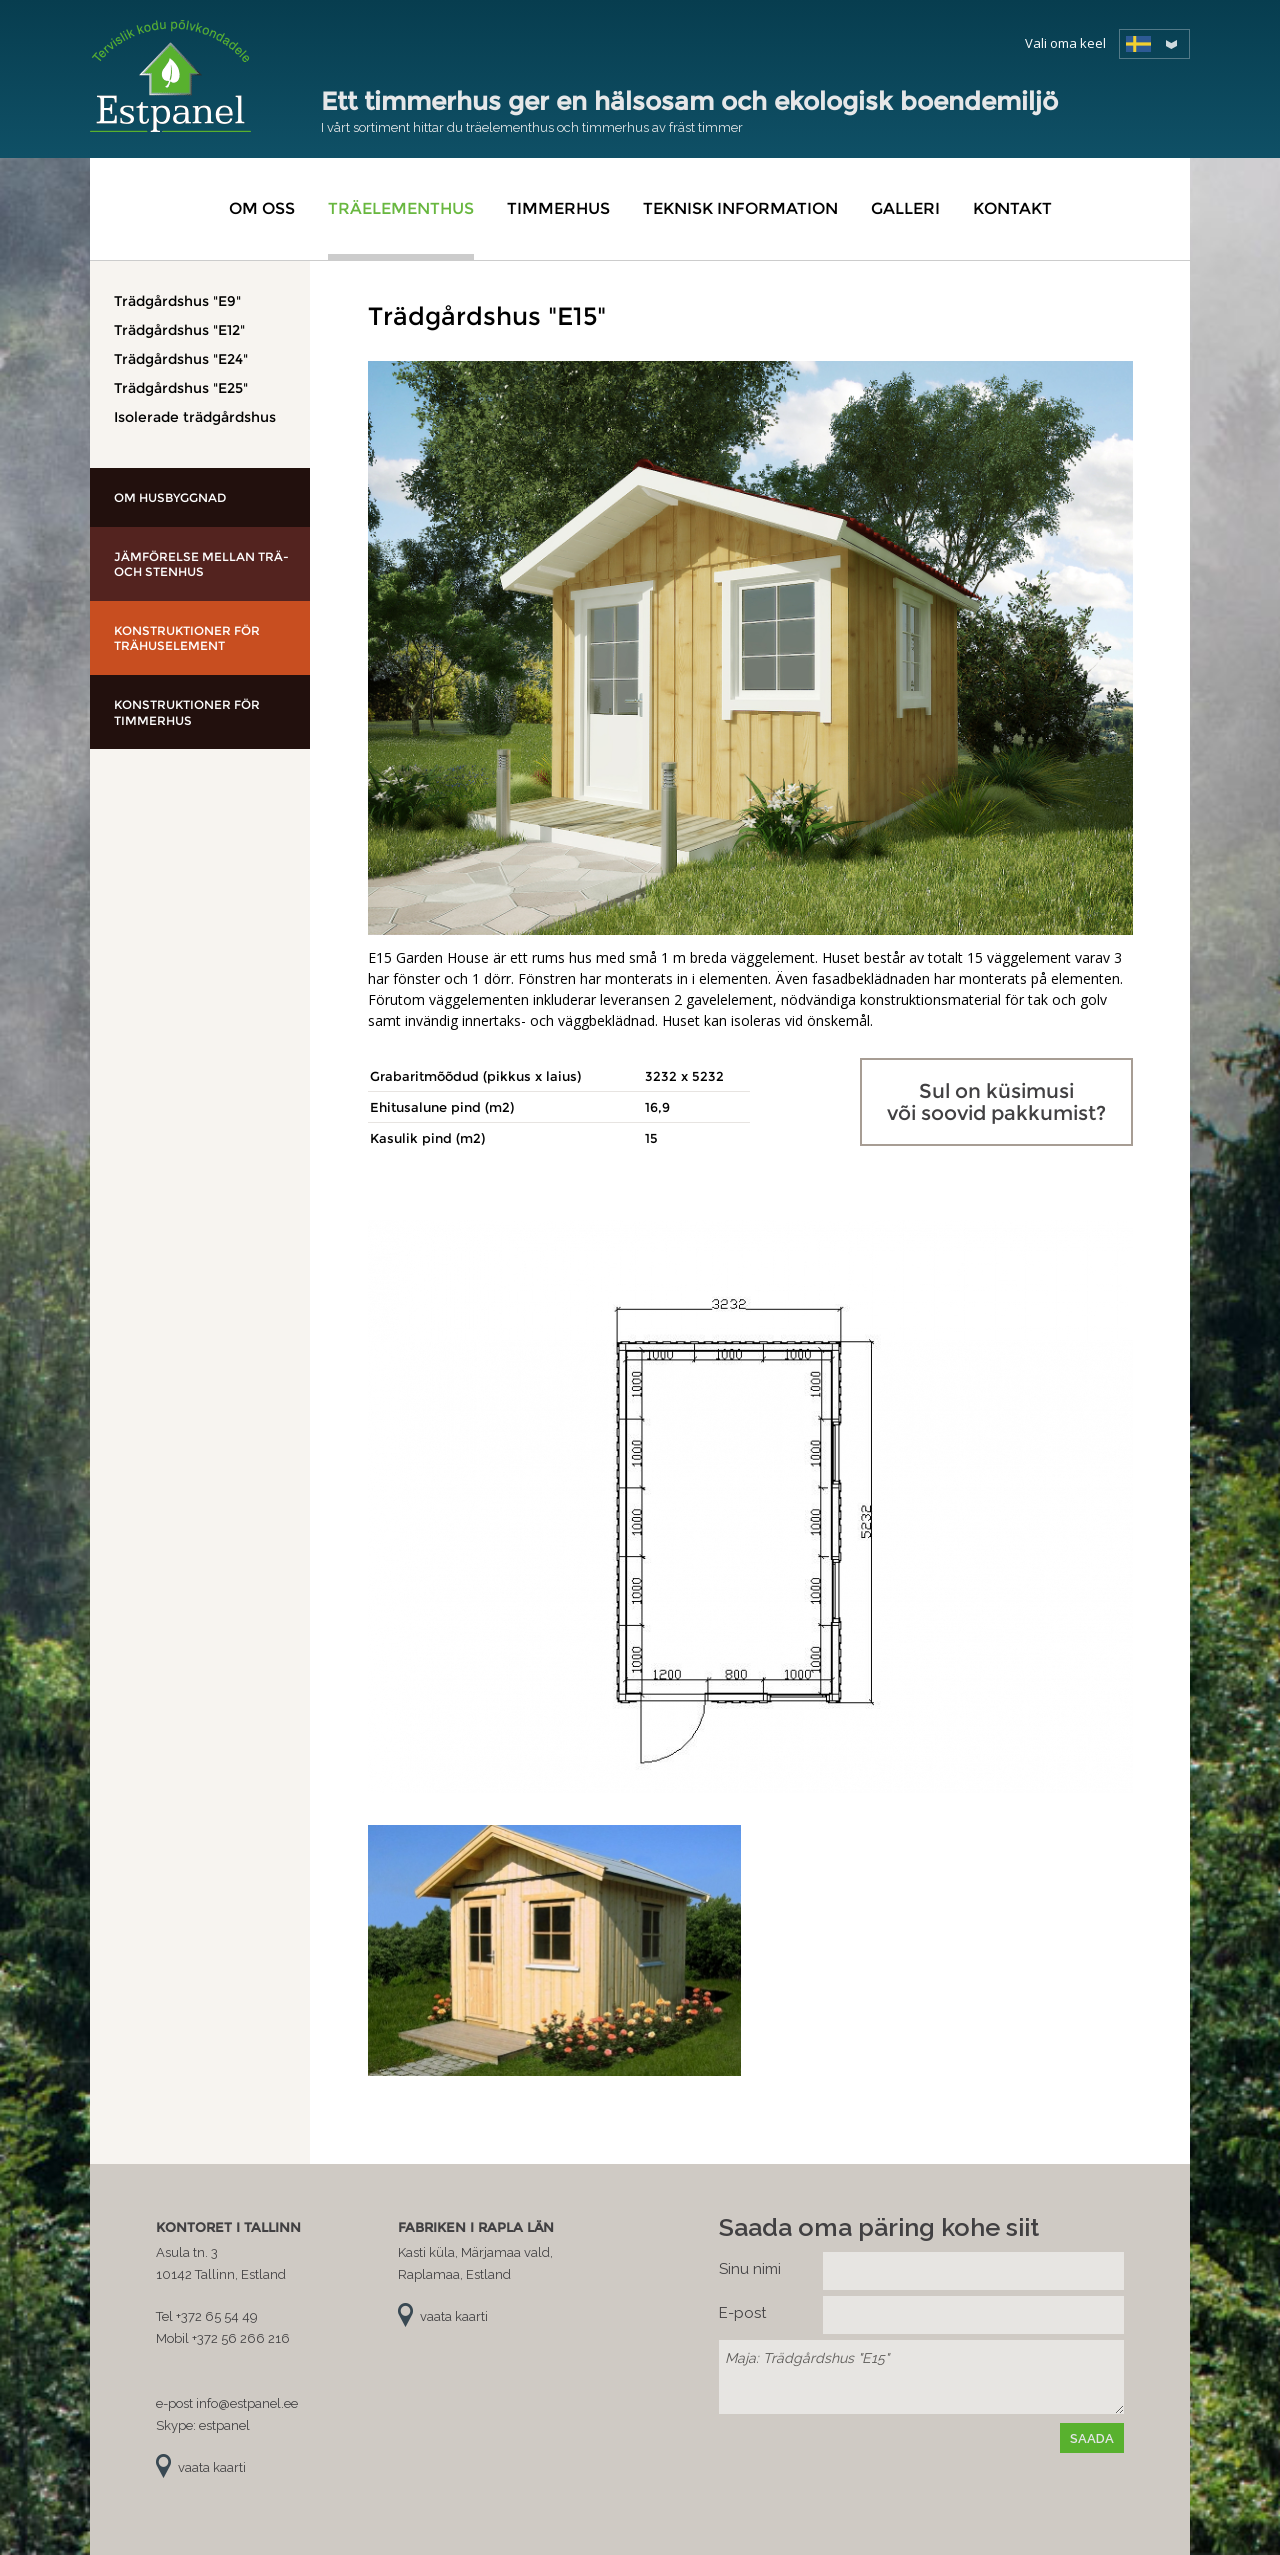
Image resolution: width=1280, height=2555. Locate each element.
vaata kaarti (212, 2467)
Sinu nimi (750, 2269)
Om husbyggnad (170, 497)
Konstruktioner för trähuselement (187, 638)
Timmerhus (558, 208)
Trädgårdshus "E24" (181, 359)
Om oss (262, 208)
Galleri (905, 208)
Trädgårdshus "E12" (179, 330)
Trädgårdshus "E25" (181, 388)
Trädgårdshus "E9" (177, 301)
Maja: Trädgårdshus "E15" (921, 2377)
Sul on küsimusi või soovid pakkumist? (996, 1102)
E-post (742, 2313)
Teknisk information (740, 208)
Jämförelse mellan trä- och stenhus (201, 564)
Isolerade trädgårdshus (195, 417)
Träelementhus (401, 208)
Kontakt (1012, 208)
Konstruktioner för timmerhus (187, 712)
